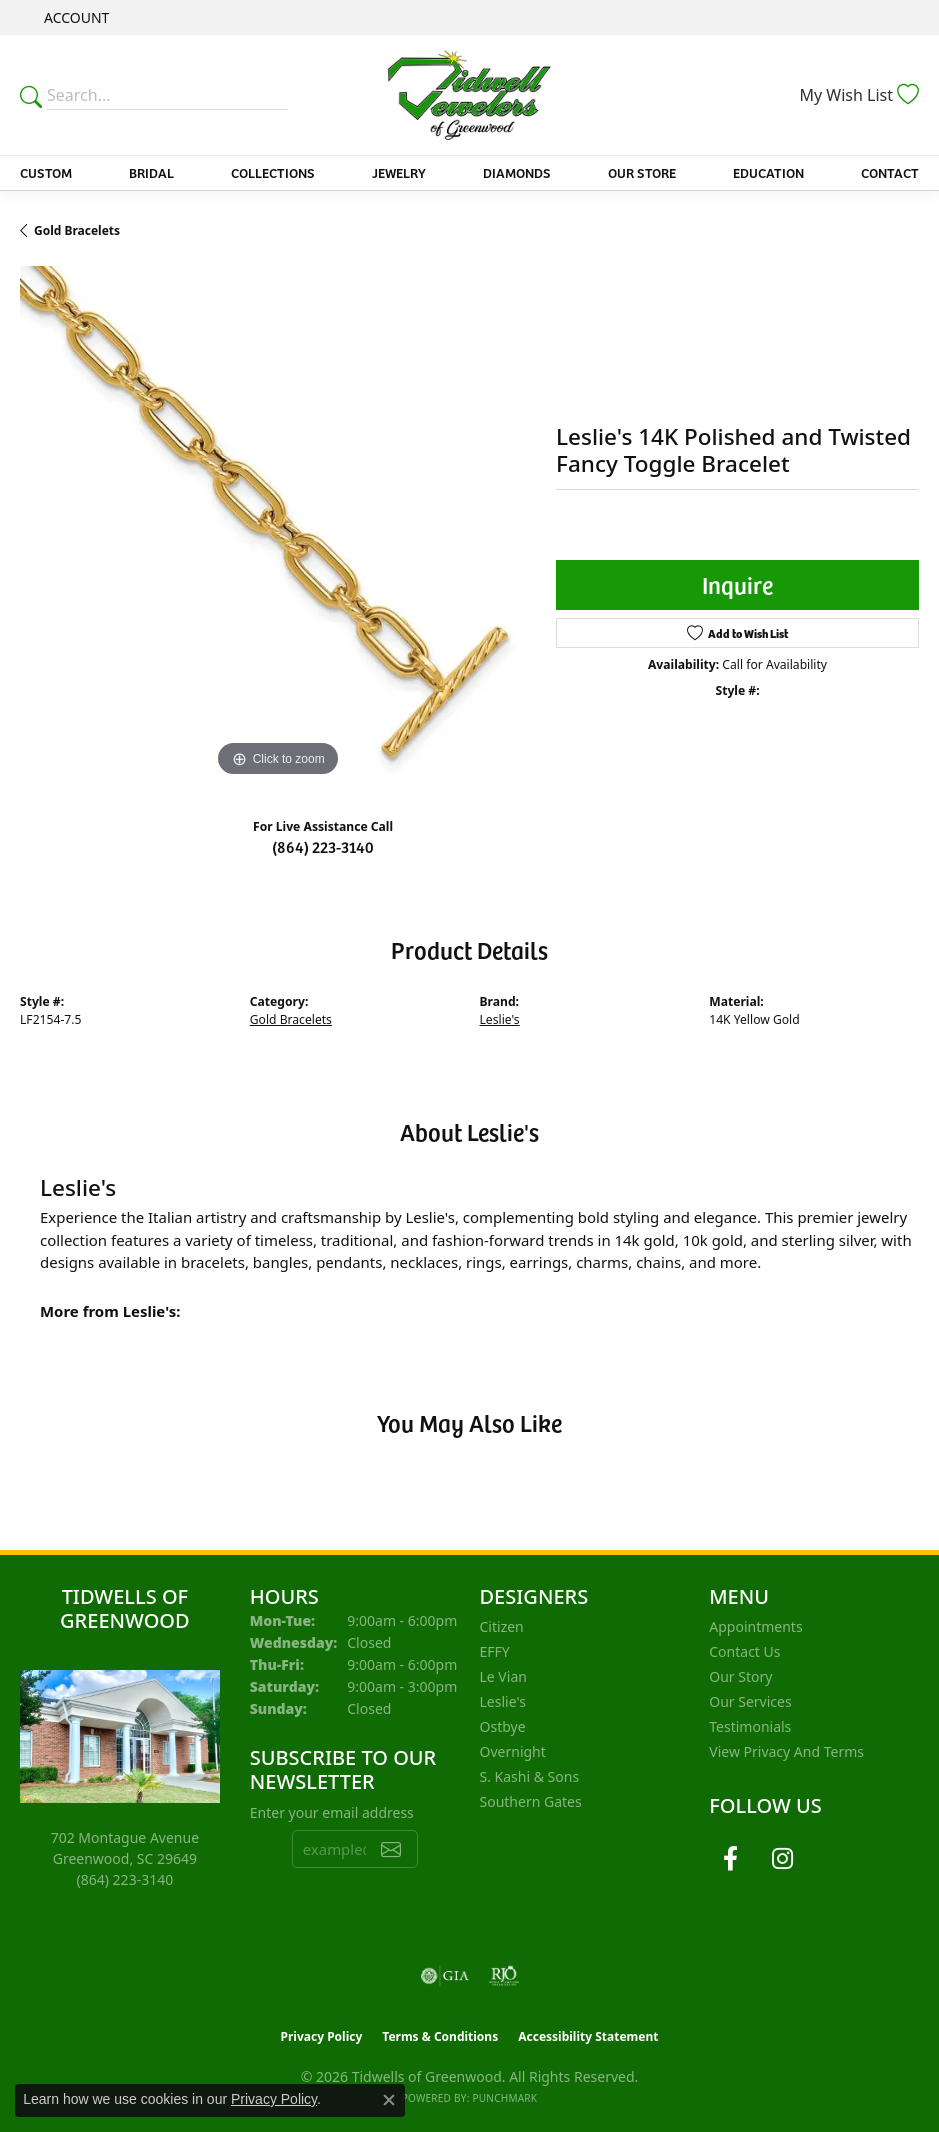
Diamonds (517, 172)
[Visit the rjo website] (504, 1976)
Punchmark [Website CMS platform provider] (504, 2098)
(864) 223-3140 (323, 846)
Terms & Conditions (440, 2036)
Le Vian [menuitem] (503, 1676)
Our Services (750, 1701)
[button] (74, 17)
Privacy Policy (322, 2036)
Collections (273, 172)
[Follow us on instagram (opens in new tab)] (782, 1859)
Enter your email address (332, 1812)
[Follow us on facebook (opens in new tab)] (730, 1859)
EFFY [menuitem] (495, 1651)
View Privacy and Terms (786, 1751)
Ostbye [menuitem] (503, 1726)
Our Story (740, 1676)
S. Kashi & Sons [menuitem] (530, 1776)
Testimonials (750, 1726)
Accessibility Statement (588, 2036)
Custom (46, 172)
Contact (890, 172)
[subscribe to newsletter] (391, 1849)
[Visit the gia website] (445, 1976)
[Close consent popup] (389, 2100)
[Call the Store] (125, 1879)
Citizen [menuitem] (502, 1626)
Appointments (755, 1626)
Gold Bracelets (77, 230)
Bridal (151, 172)
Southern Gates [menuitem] (531, 1801)
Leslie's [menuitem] (503, 1701)
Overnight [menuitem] (513, 1751)
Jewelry (399, 172)
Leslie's (500, 1019)
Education (768, 172)
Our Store (642, 172)
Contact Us (744, 1651)
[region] (278, 524)
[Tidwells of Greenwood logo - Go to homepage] (469, 95)
